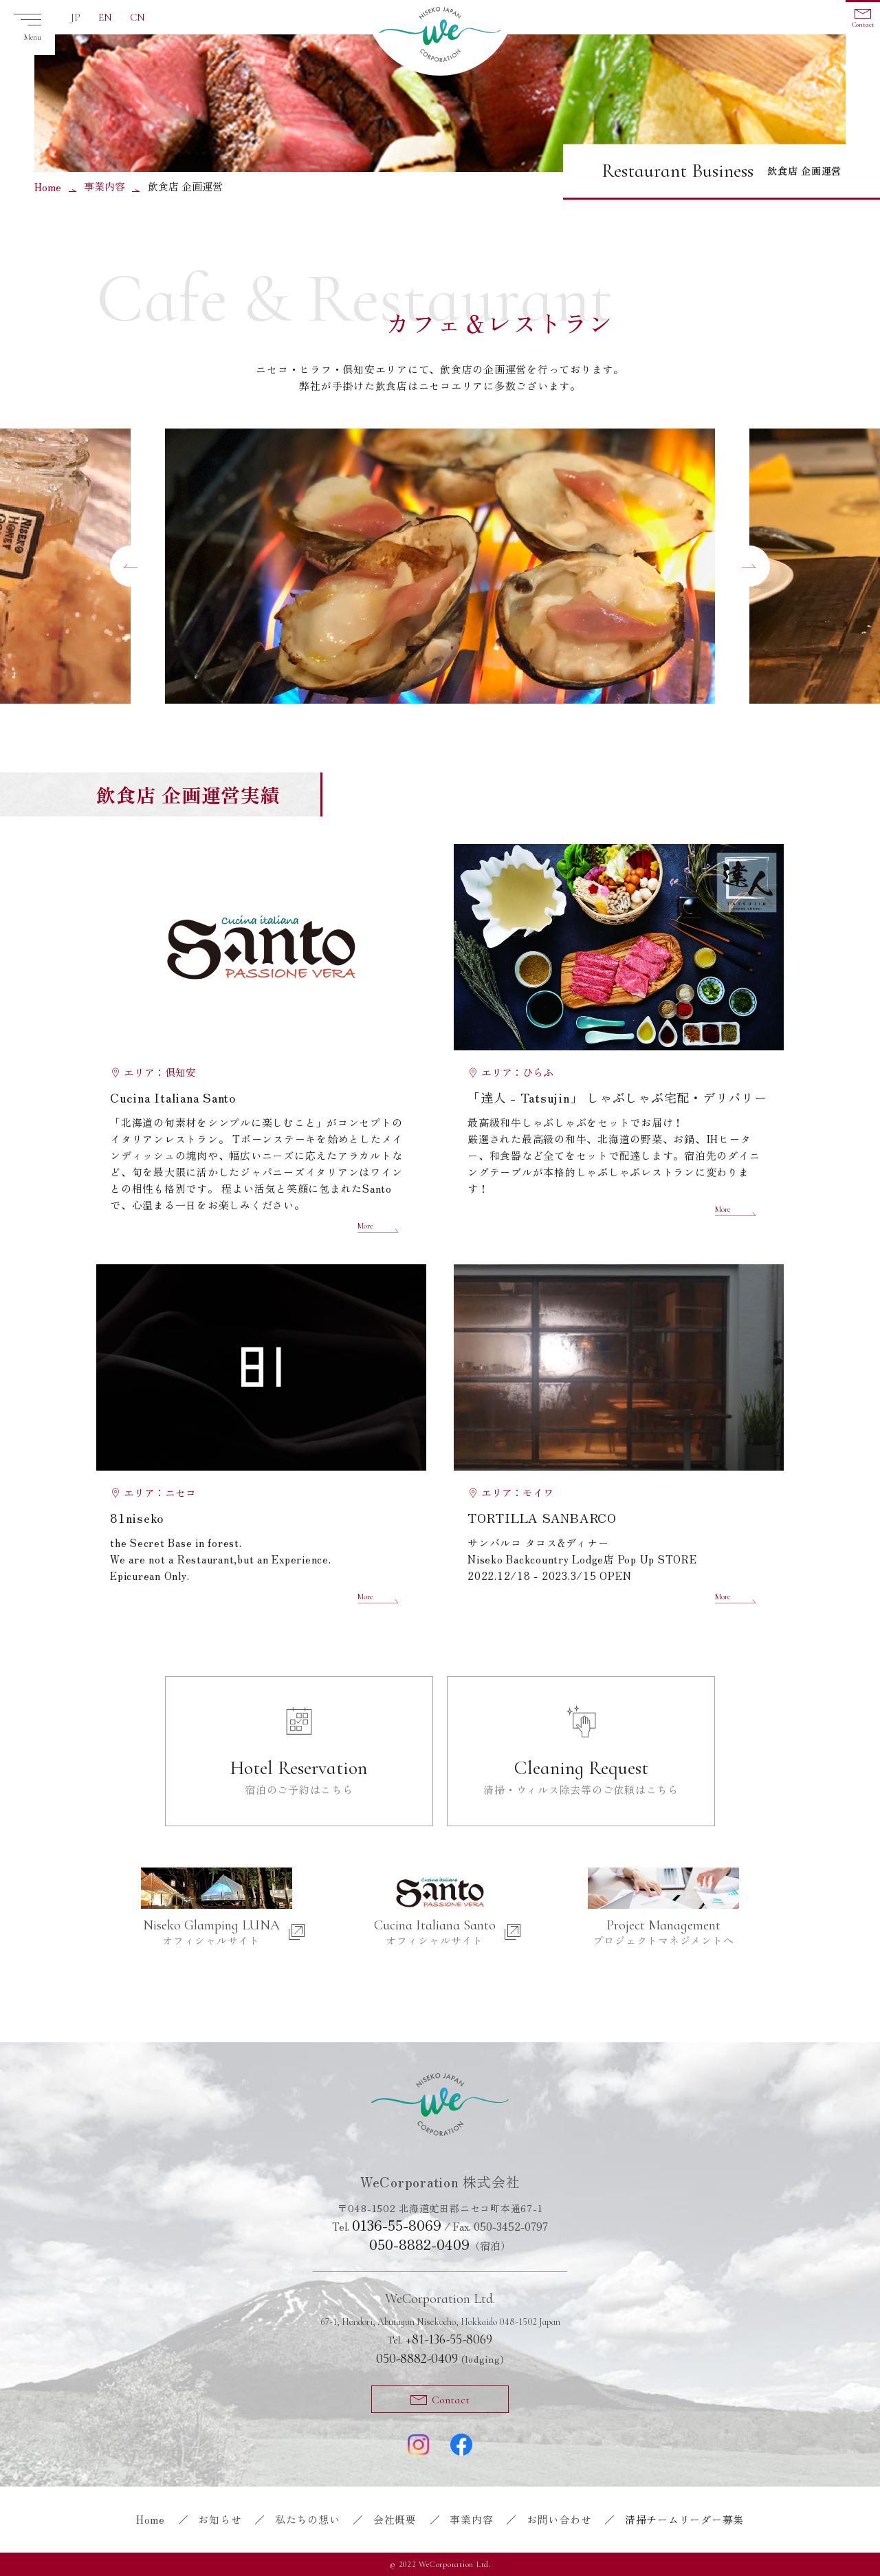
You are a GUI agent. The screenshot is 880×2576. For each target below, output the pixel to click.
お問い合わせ (559, 2519)
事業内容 (104, 186)
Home (47, 187)
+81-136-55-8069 (440, 2339)
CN (137, 17)
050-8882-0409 (419, 2244)
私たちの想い (307, 2519)
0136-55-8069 (396, 2225)
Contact (863, 25)
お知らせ (219, 2519)
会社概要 (395, 2519)
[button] (130, 566)
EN (105, 17)
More (365, 1226)
